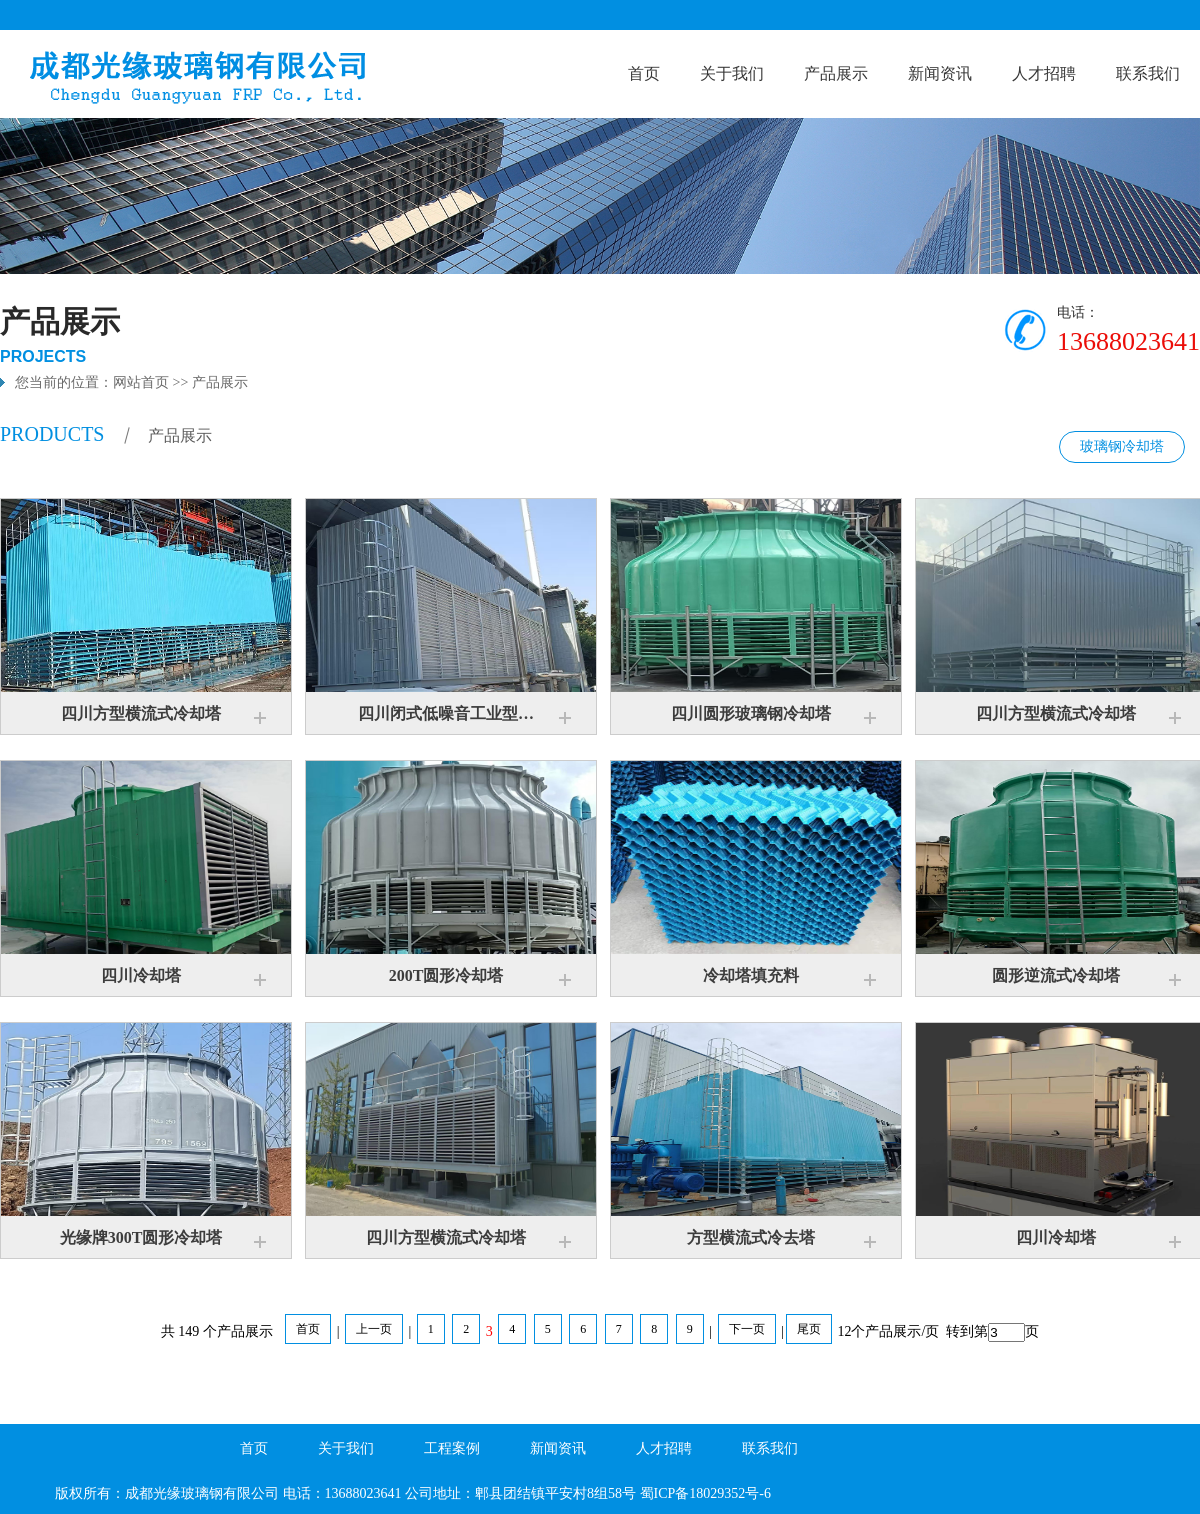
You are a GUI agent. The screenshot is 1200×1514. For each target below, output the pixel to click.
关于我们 (732, 73)
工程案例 (452, 1448)
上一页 (374, 1329)
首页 (644, 73)
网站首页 (141, 382)
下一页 (747, 1329)
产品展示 (836, 73)
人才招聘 (1044, 73)
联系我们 (1148, 73)
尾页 (809, 1329)
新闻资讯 (940, 73)
